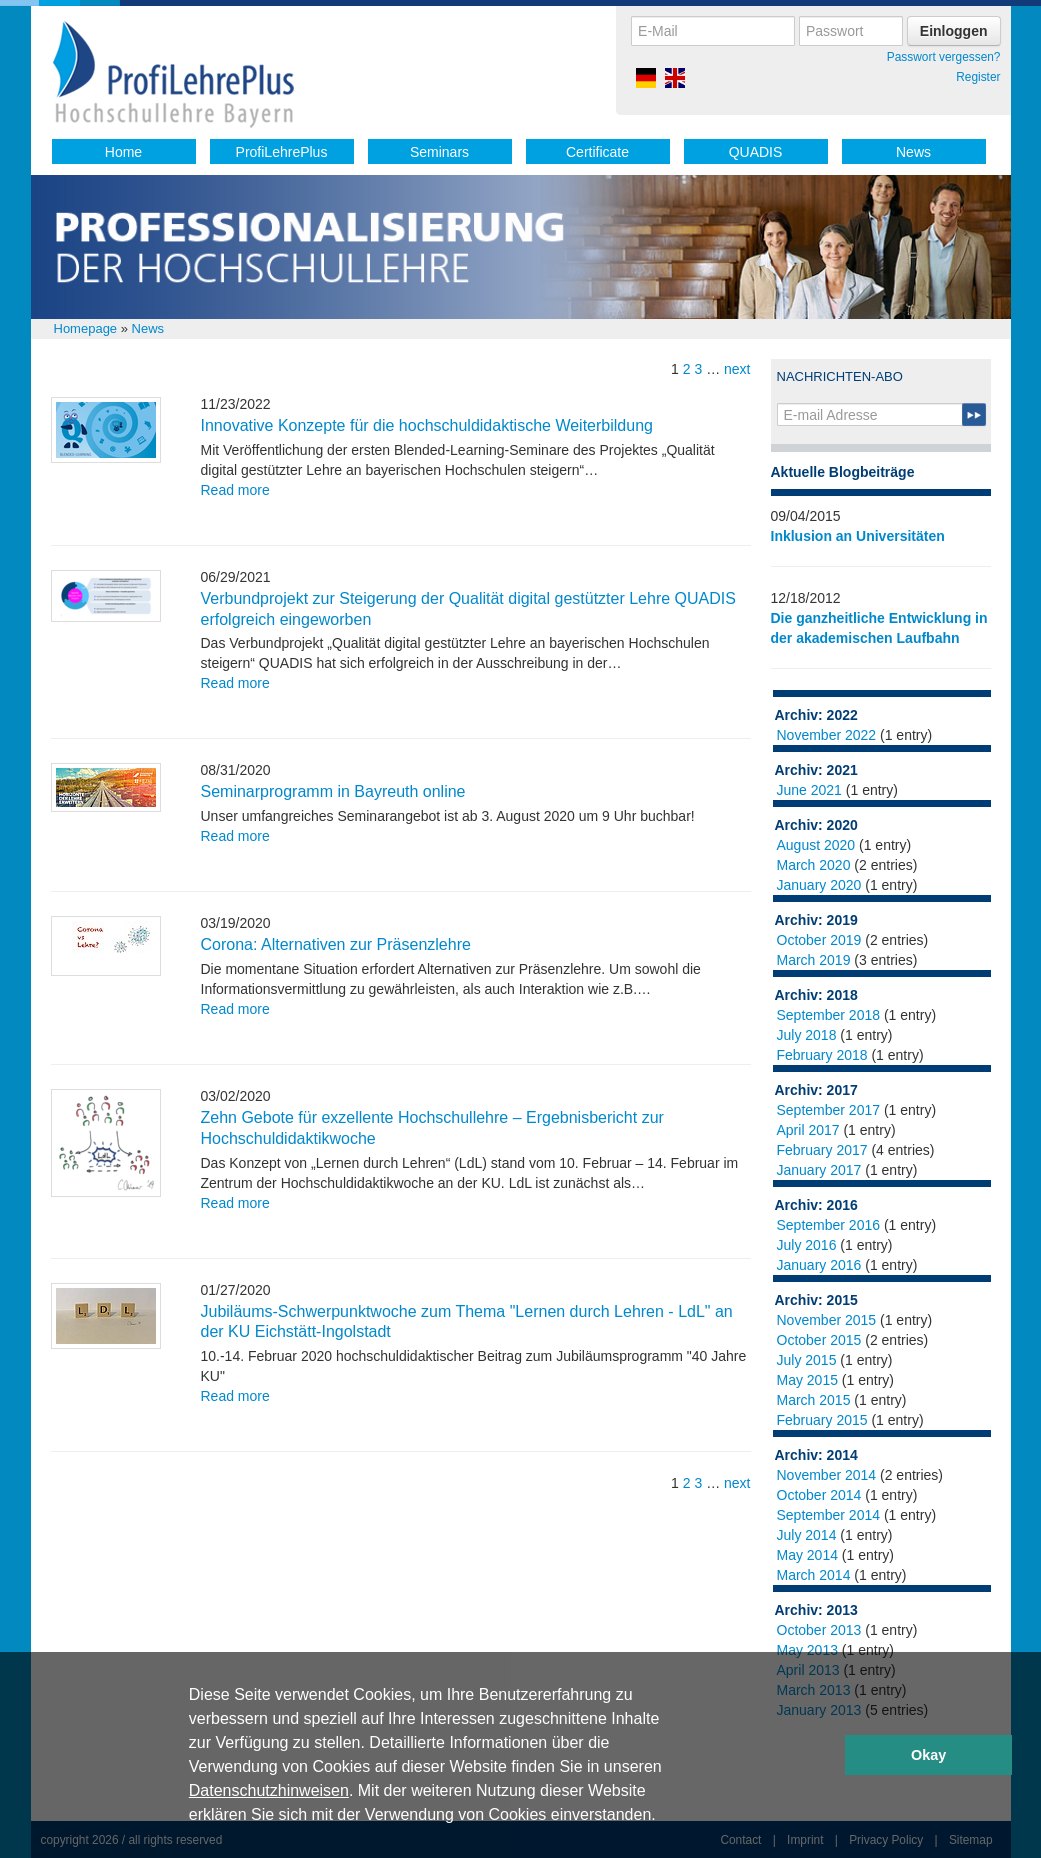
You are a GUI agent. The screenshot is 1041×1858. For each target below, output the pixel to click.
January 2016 (819, 1265)
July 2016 (807, 1245)
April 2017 (808, 1130)
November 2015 (827, 1320)
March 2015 (814, 1400)
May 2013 (807, 1650)
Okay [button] (928, 1755)
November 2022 (827, 735)
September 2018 (829, 1015)
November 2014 (827, 1475)
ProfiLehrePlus (282, 152)
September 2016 (829, 1225)
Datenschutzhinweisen (269, 1790)
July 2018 (807, 1035)
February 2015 (822, 1420)
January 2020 (819, 885)
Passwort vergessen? (944, 57)
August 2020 (816, 845)
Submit (974, 414)
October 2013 (819, 1630)
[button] (663, 1817)
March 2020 (814, 865)
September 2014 (829, 1515)
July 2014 (807, 1535)
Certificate (597, 152)
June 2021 (809, 790)
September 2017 (829, 1110)
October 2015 (819, 1340)
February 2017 (822, 1150)
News (913, 152)
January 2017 (819, 1170)
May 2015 (807, 1380)
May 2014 (807, 1555)
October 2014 (819, 1495)
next (737, 369)
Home (123, 152)
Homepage (86, 328)
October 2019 (819, 940)
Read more (235, 490)
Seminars (439, 152)
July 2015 (807, 1360)
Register (978, 77)
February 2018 (822, 1055)
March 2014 (814, 1575)
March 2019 (814, 960)
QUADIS (756, 152)
